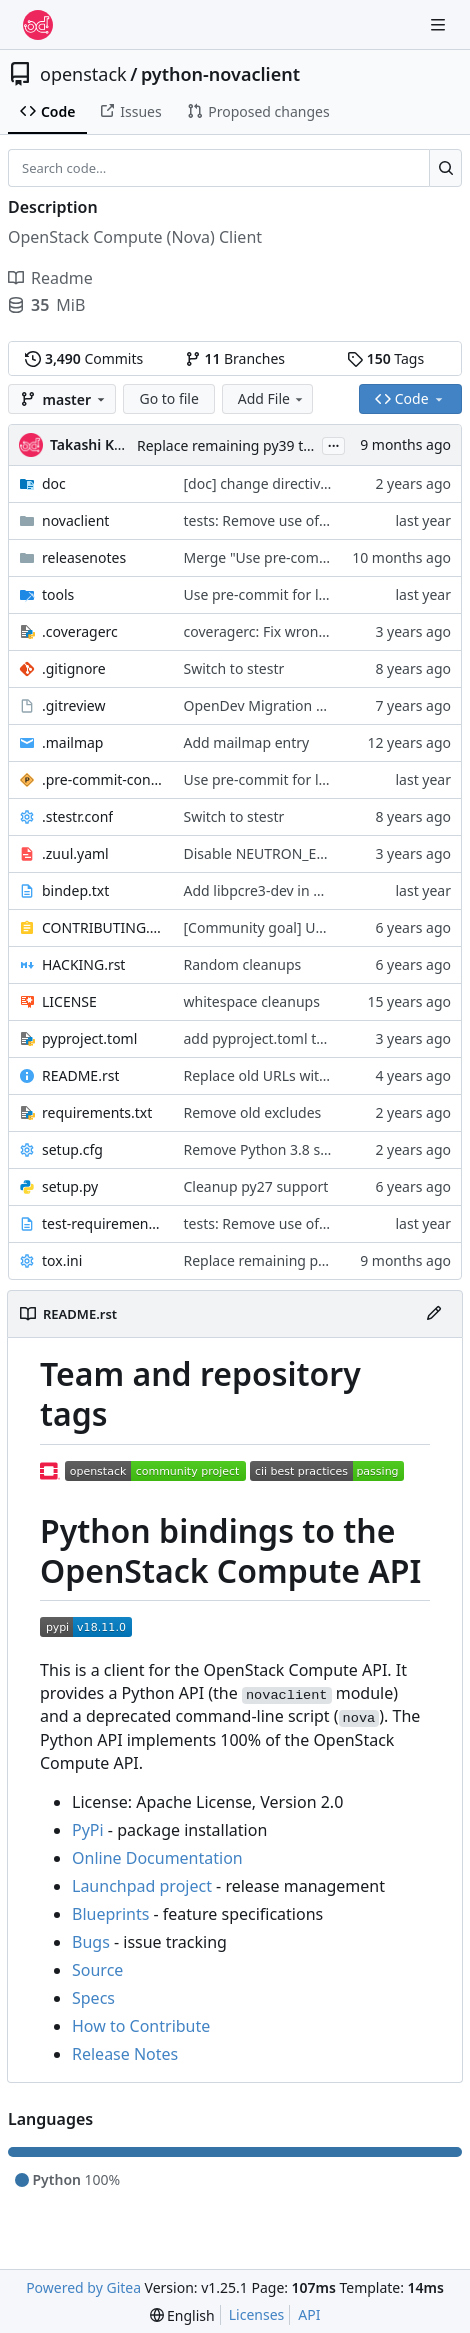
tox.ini (62, 1260)
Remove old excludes (253, 1112)
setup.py (70, 1186)
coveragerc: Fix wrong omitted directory (314, 631)
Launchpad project (142, 1886)
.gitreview (74, 705)
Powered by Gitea (83, 2287)
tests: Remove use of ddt (264, 520)
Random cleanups (243, 964)
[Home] (38, 25)
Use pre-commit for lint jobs (275, 594)
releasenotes (84, 557)
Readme (50, 278)
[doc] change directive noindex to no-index (324, 483)
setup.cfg (72, 1149)
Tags (385, 358)
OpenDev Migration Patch (268, 705)
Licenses (257, 2314)
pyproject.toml (89, 1038)
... (334, 444)
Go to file (168, 398)
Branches (235, 358)
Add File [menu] (272, 398)
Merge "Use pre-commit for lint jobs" (304, 557)
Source (97, 1970)
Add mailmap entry (247, 742)
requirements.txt (97, 1112)
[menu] (182, 2315)
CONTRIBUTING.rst (103, 927)
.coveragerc (80, 631)
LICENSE (69, 1001)
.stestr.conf (77, 816)
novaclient (75, 520)
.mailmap (72, 742)
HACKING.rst (83, 964)
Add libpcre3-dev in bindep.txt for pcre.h (316, 890)
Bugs (91, 1942)
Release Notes (125, 2054)
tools (58, 594)
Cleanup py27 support (256, 1186)
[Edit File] (434, 1314)
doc (54, 483)
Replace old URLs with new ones (289, 1075)
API (309, 2314)
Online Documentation (157, 1858)
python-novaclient (220, 74)
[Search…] (445, 168)
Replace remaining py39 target (237, 445)
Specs (93, 1998)
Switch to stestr (234, 668)
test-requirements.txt (103, 1223)
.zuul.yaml (75, 853)
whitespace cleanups (252, 1001)
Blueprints (110, 1914)
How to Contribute (141, 2026)
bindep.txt (75, 890)
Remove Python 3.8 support (275, 1149)
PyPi (88, 1830)
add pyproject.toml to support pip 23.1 (310, 1038)
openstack (83, 74)
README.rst (80, 1075)
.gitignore (74, 668)
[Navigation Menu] (440, 24)
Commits (84, 358)
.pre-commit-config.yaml (103, 779)
